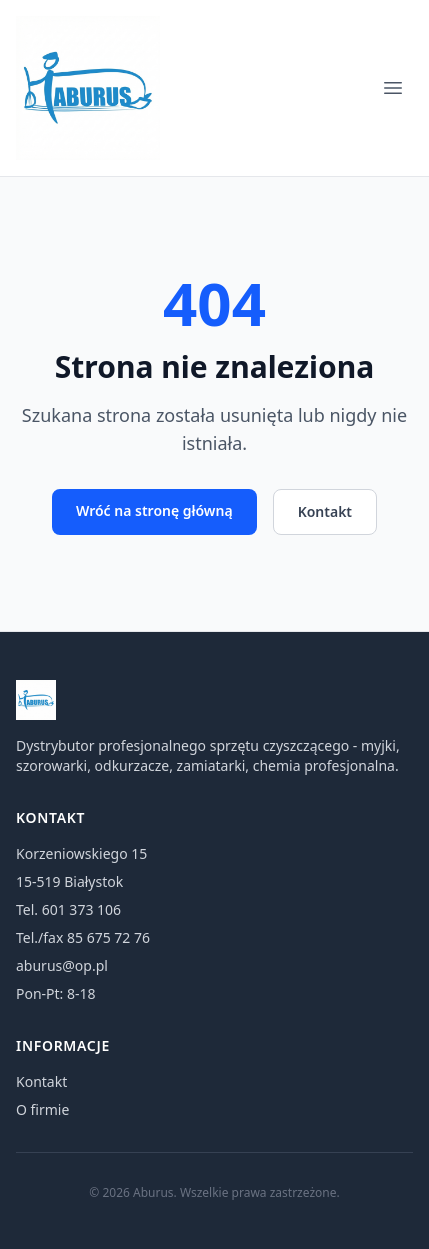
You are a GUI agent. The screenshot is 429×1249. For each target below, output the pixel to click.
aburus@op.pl (62, 965)
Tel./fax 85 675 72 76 (83, 937)
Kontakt (325, 511)
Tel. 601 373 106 (68, 909)
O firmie (42, 1109)
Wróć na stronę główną (154, 510)
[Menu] (393, 88)
